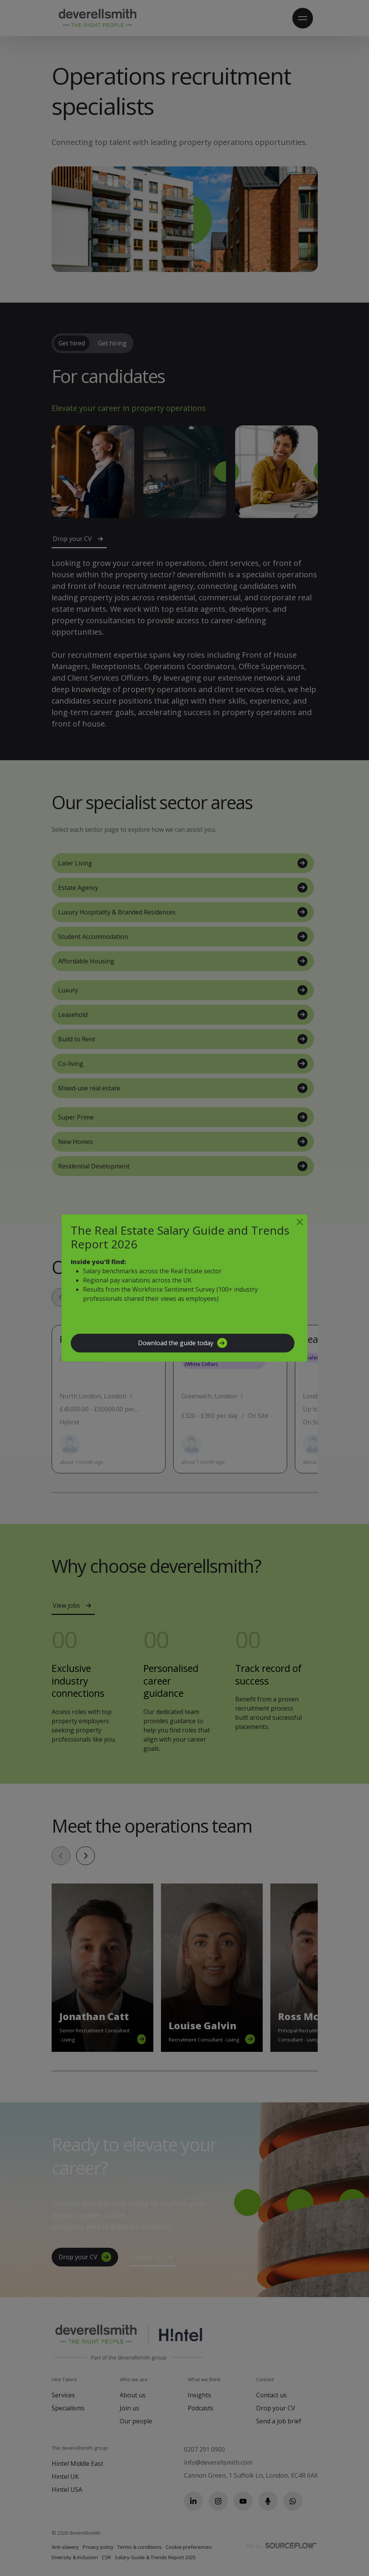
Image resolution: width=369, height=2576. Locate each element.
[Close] (299, 1222)
